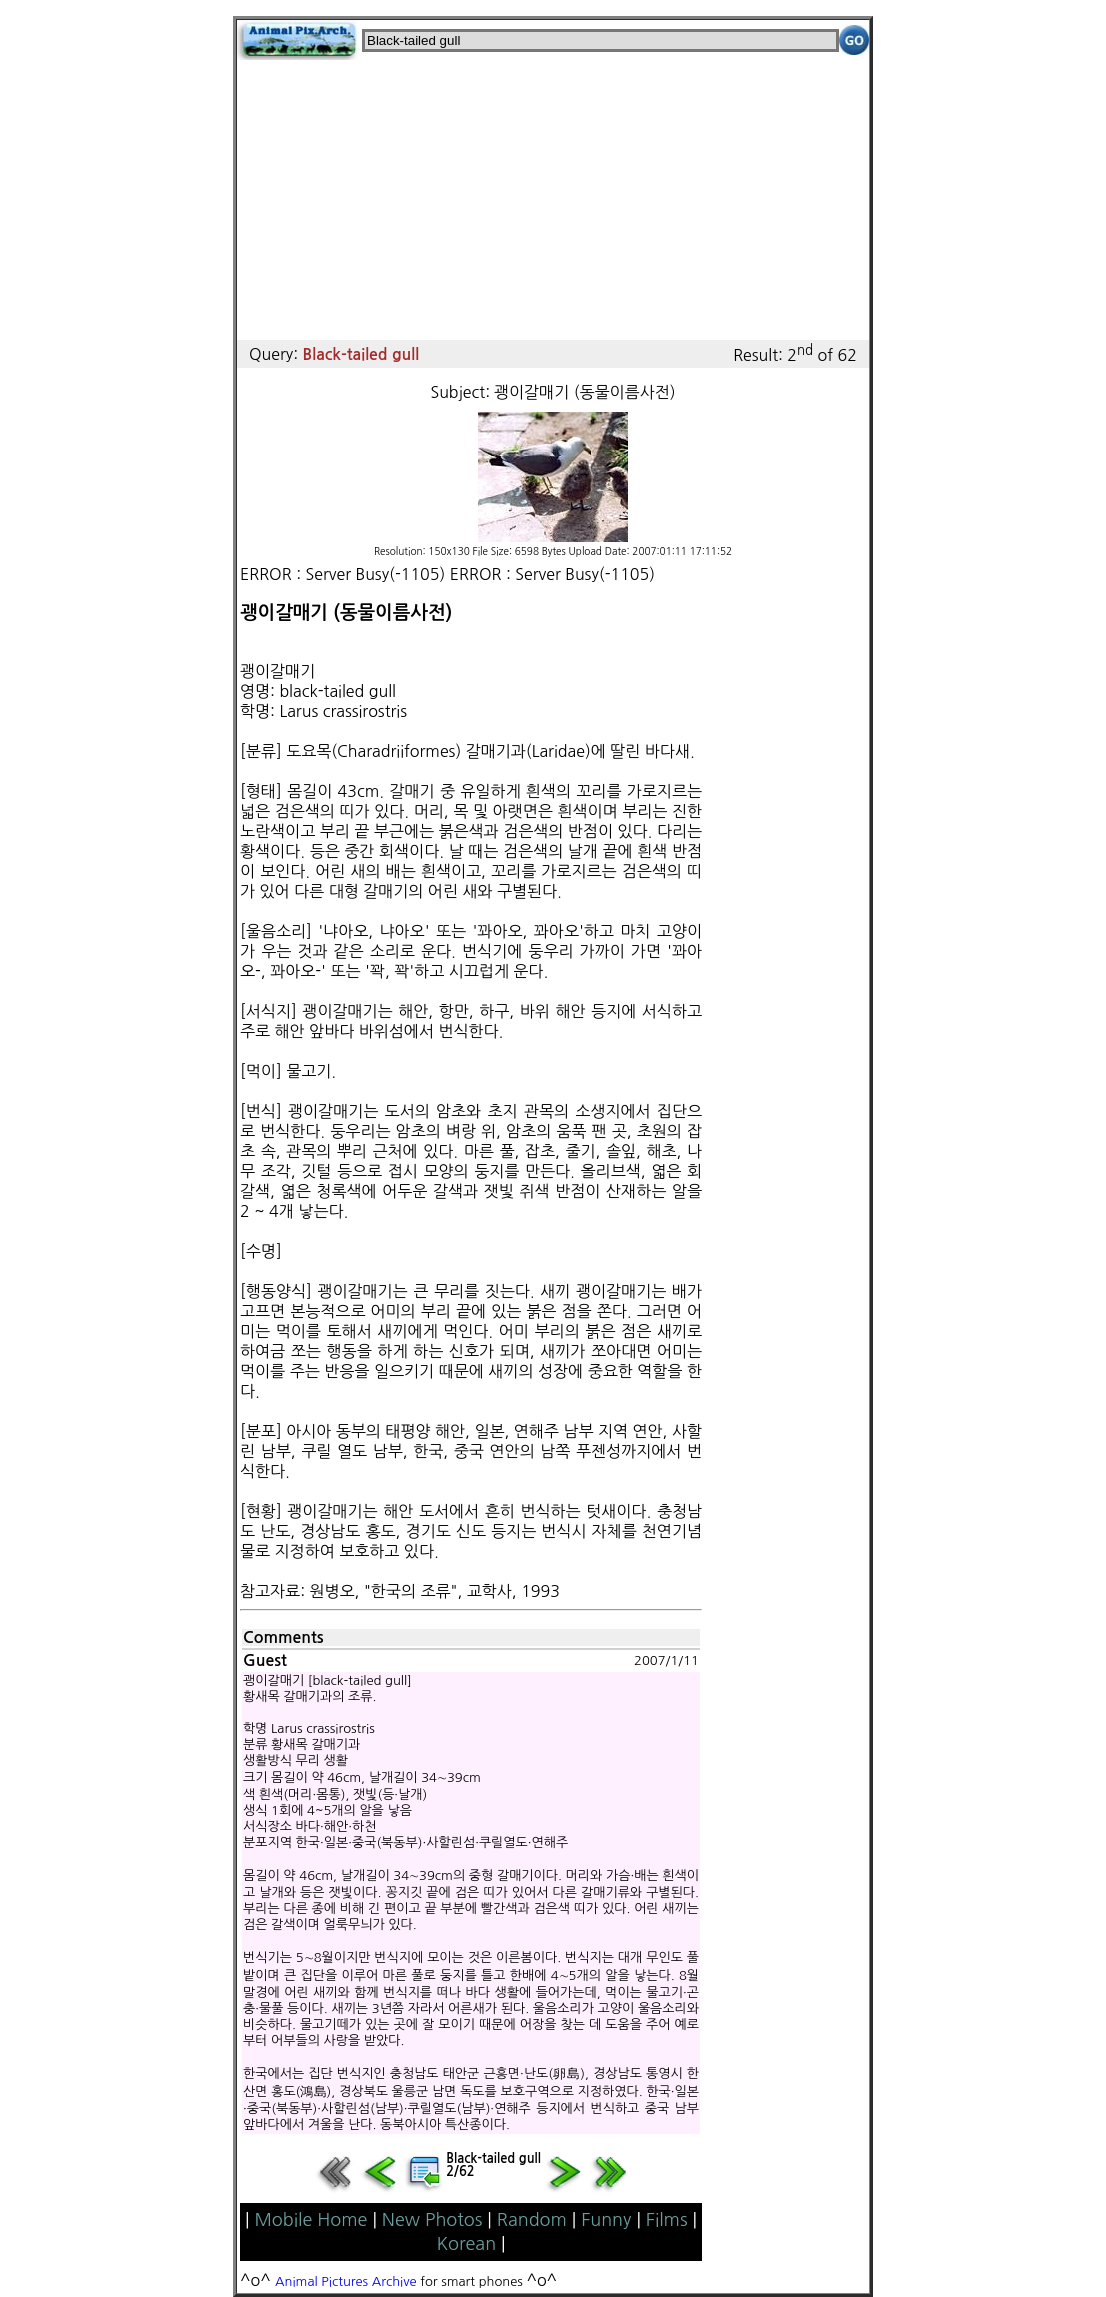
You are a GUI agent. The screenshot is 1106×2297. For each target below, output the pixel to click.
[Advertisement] (553, 200)
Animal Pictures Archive (346, 2281)
